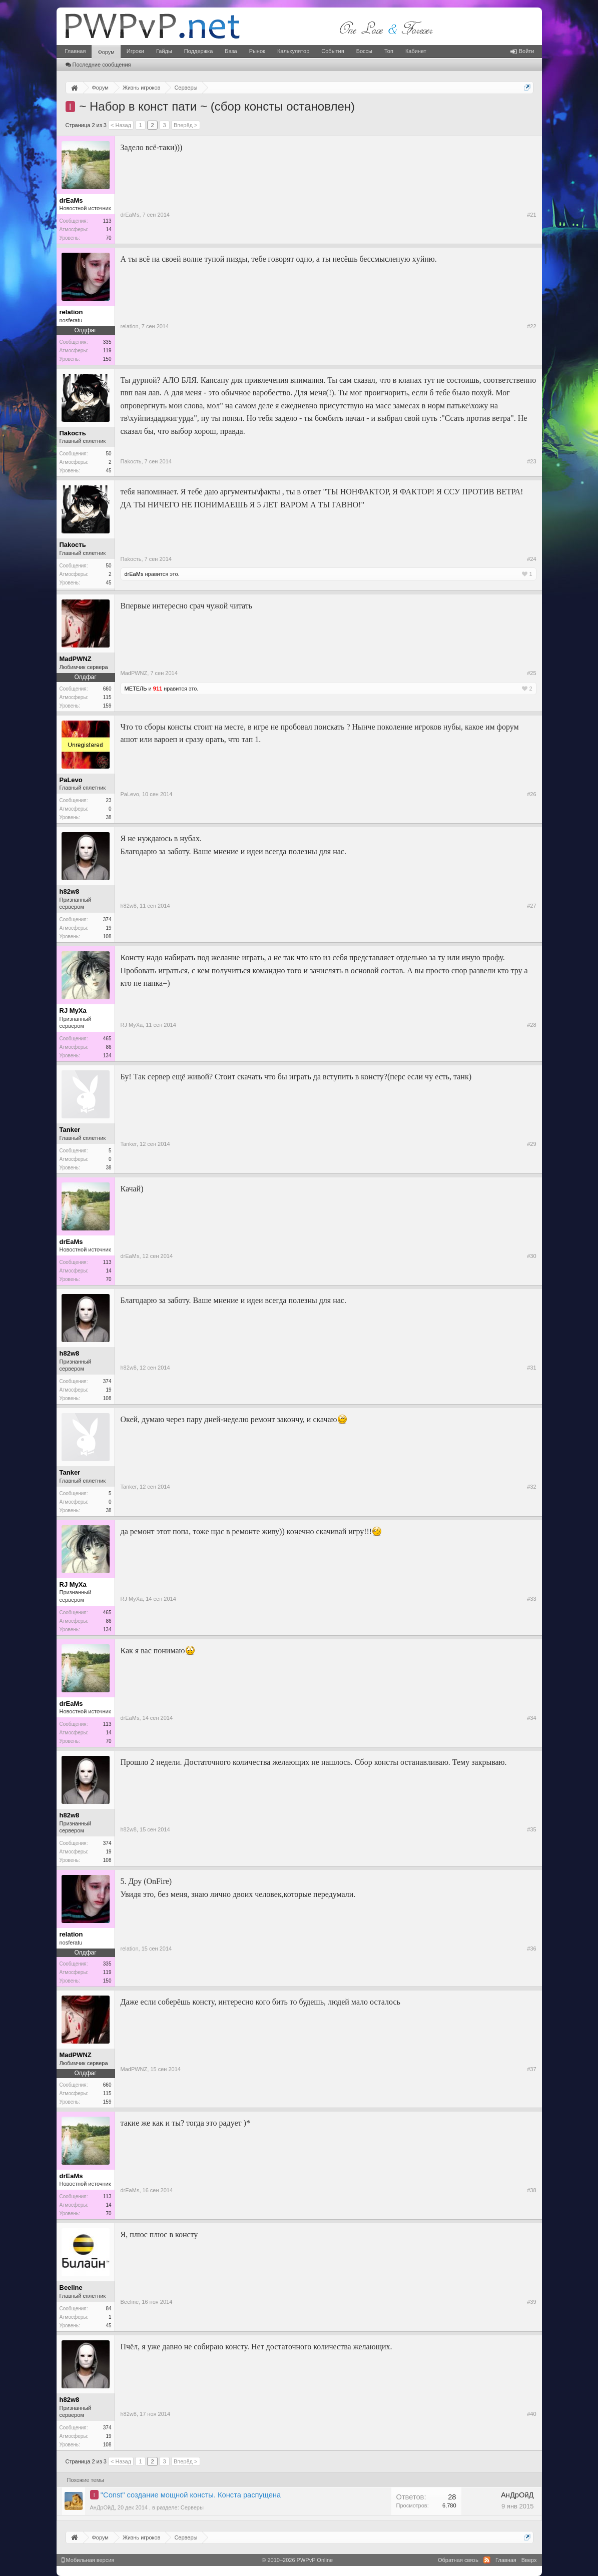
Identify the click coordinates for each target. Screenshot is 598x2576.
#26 (531, 794)
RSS (486, 2559)
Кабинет (415, 51)
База (231, 51)
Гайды (164, 51)
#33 (531, 1599)
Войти (522, 51)
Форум (106, 52)
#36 (531, 1949)
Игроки (135, 51)
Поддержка (198, 51)
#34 (531, 1718)
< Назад (121, 125)
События (332, 51)
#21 (531, 215)
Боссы (364, 51)
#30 (531, 1256)
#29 (531, 1144)
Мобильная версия (88, 2560)
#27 (531, 906)
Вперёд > (186, 125)
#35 (531, 1829)
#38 (531, 2190)
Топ (388, 51)
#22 (531, 326)
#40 (531, 2414)
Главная (75, 51)
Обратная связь (458, 2560)
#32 (531, 1487)
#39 (531, 2302)
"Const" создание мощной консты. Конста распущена (191, 2495)
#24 (531, 559)
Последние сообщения (98, 65)
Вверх (529, 2560)
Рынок (257, 51)
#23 (531, 461)
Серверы (192, 2507)
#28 (531, 1025)
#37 (531, 2069)
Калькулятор (293, 51)
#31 (531, 1368)
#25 (531, 673)
